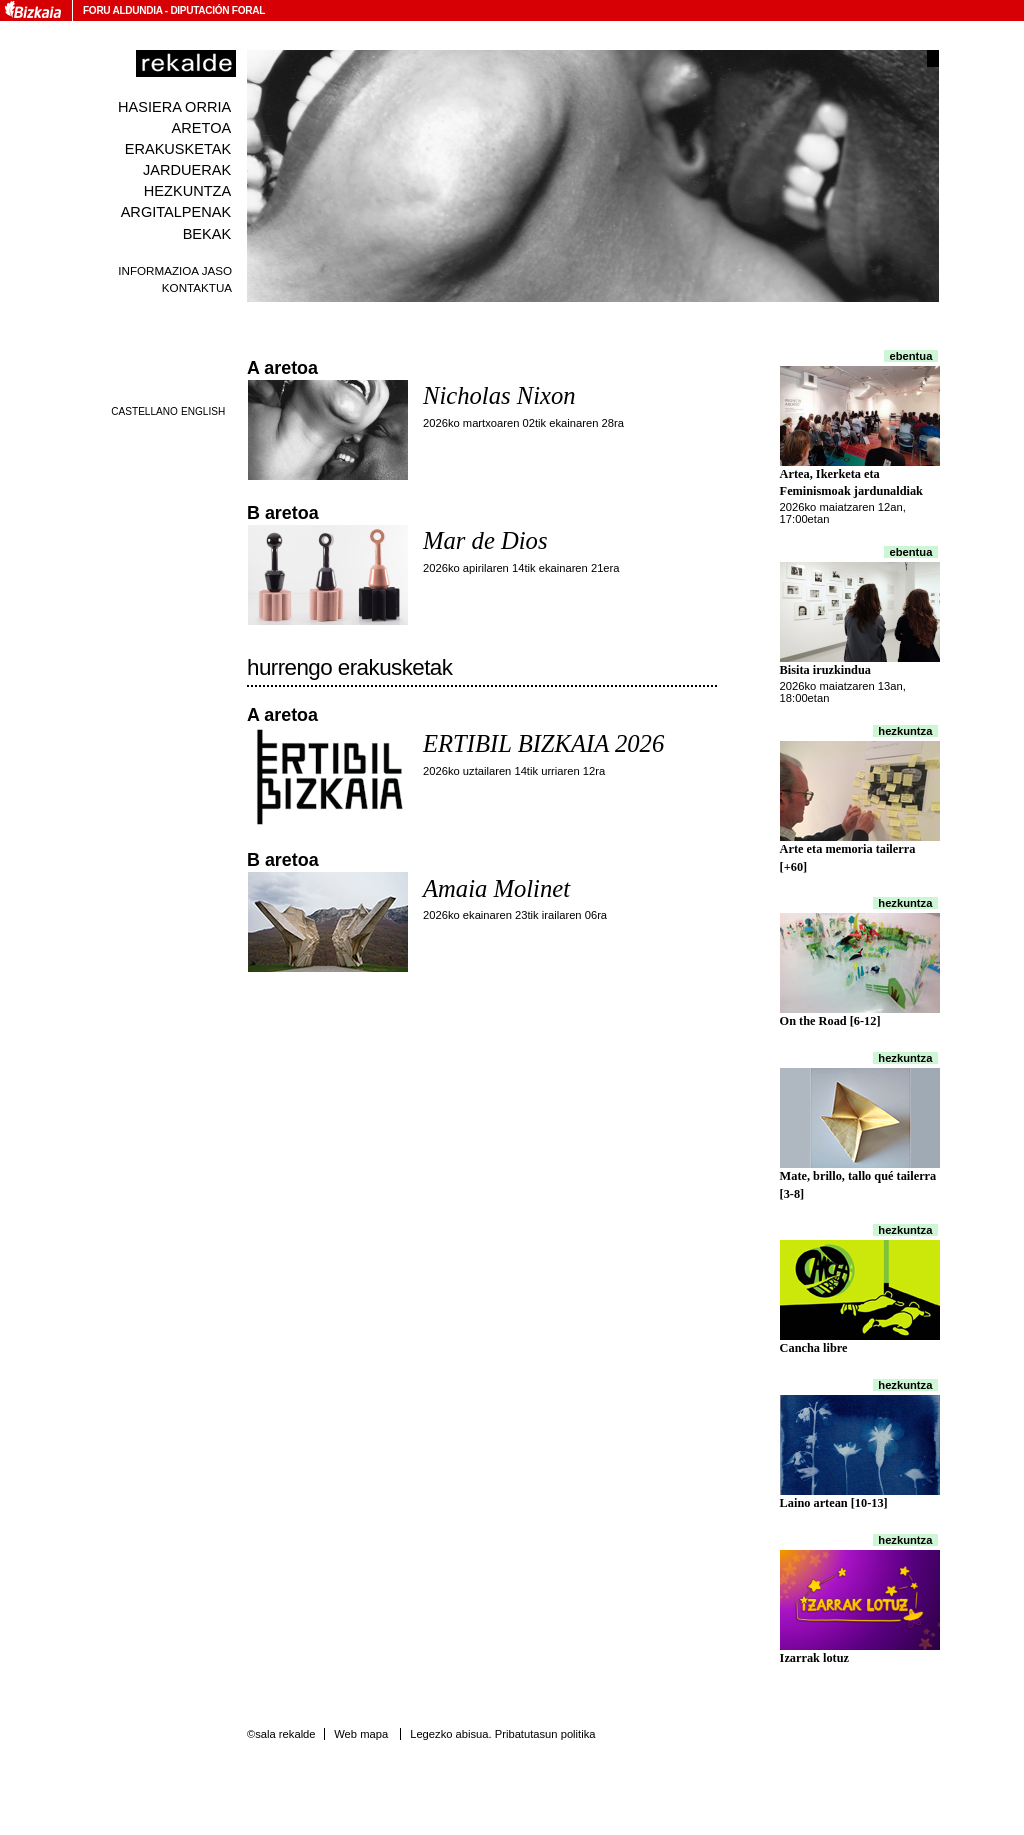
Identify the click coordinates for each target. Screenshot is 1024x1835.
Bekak (207, 234)
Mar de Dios (485, 540)
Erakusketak (178, 149)
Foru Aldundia (122, 10)
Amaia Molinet (496, 888)
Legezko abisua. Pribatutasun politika (502, 1734)
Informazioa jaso (175, 270)
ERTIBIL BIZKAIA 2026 (543, 743)
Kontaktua (197, 287)
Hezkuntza (187, 191)
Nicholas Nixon (499, 395)
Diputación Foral (217, 10)
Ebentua (911, 356)
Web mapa (361, 1734)
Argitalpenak (176, 212)
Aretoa (202, 128)
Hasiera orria (174, 107)
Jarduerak (187, 170)
